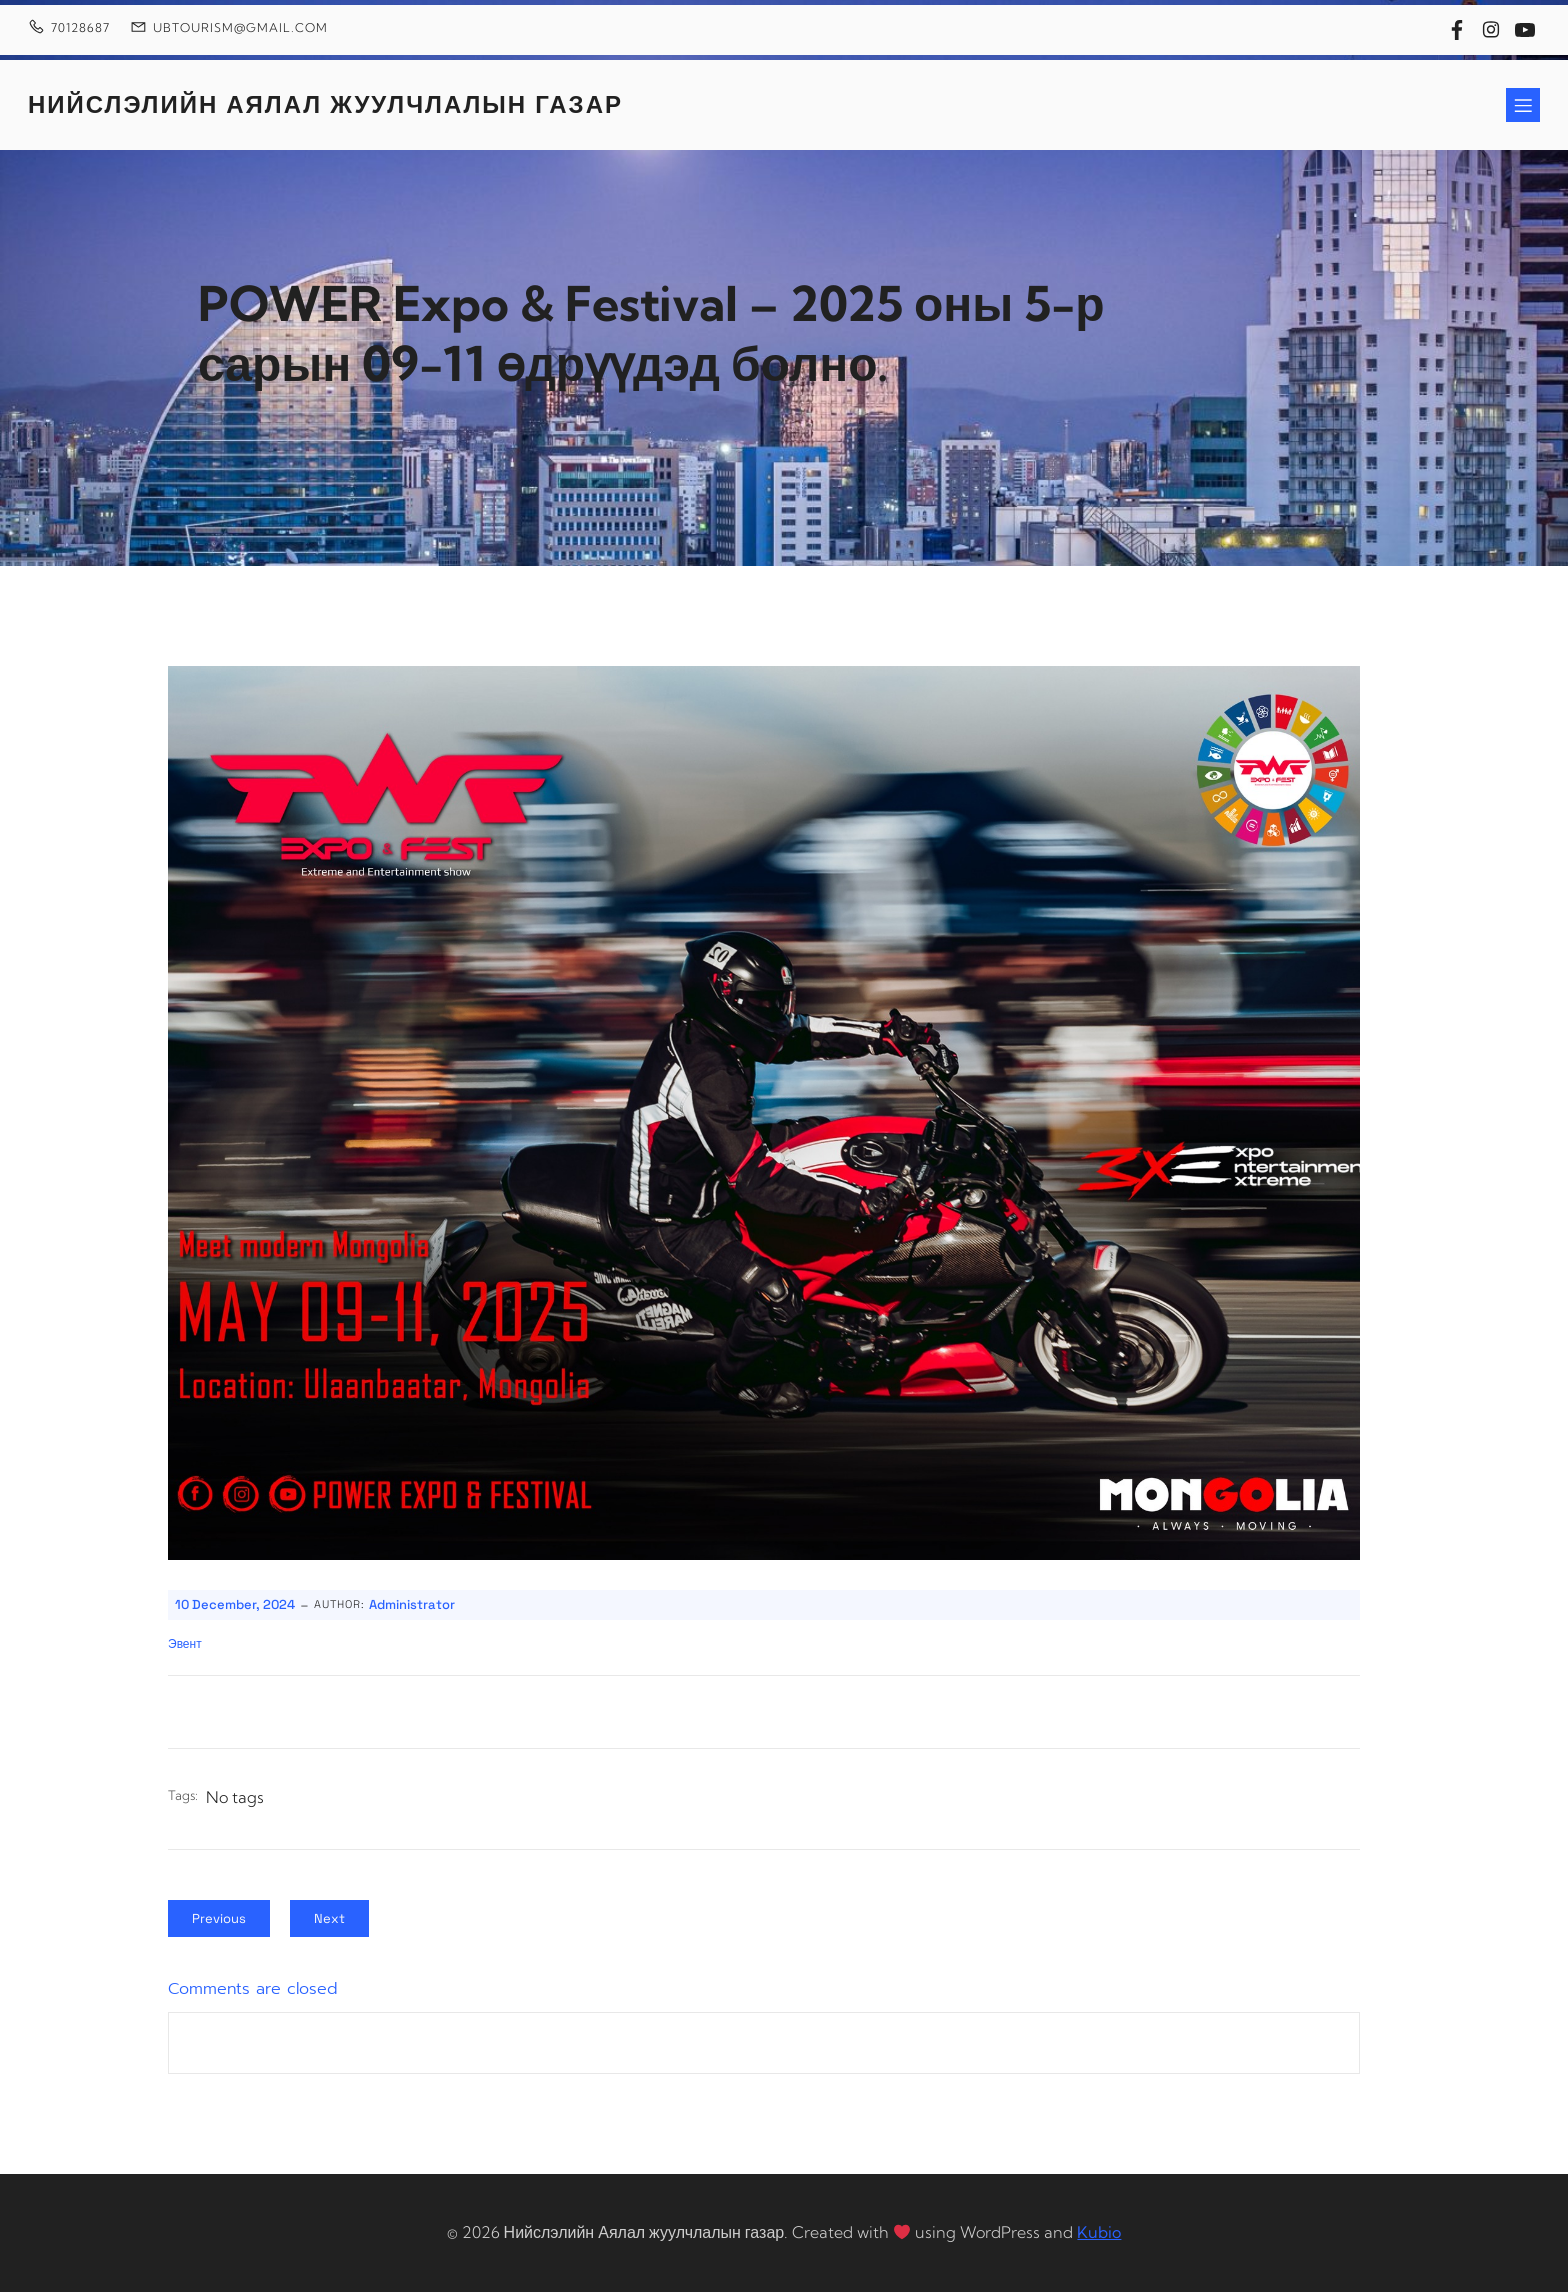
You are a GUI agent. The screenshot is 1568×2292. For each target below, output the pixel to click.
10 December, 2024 (235, 1604)
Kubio (1099, 2232)
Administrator (412, 1604)
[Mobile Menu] (1523, 105)
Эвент (185, 1644)
